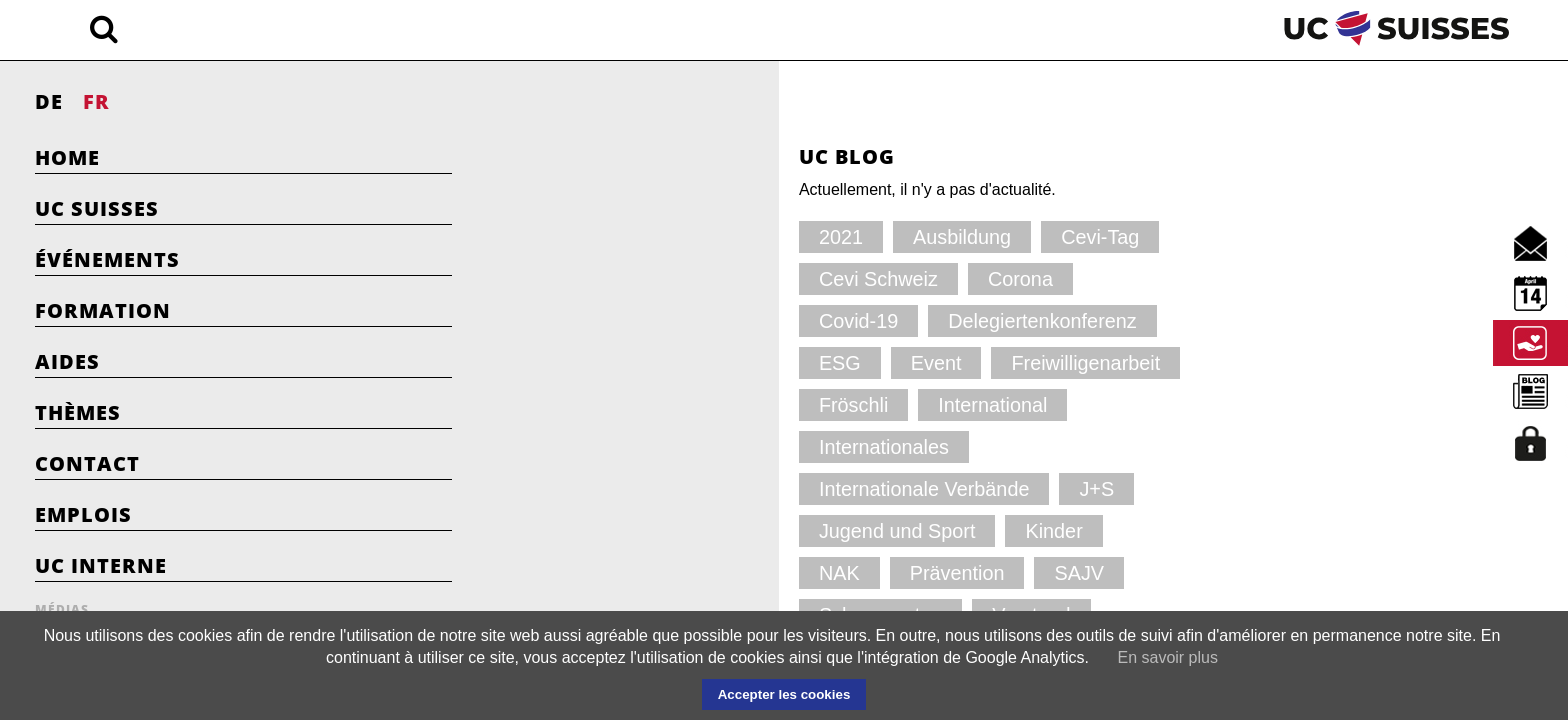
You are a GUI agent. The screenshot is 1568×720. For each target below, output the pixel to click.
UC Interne (101, 565)
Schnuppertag (702, 446)
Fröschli (851, 320)
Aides (67, 361)
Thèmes (78, 412)
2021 (580, 236)
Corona (588, 278)
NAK (851, 404)
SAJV (582, 446)
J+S (951, 362)
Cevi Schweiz (938, 236)
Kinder (762, 404)
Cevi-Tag (808, 236)
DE (49, 101)
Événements (107, 259)
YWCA (586, 488)
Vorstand (833, 446)
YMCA (938, 446)
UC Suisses (97, 208)
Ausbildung (687, 236)
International (973, 320)
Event (582, 320)
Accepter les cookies (784, 694)
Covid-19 (697, 278)
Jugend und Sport (625, 404)
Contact (87, 463)
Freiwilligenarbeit (713, 320)
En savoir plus (1167, 657)
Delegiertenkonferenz (855, 278)
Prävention (956, 404)
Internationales (614, 362)
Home (67, 157)
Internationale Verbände (802, 362)
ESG (998, 278)
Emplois (83, 514)
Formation (103, 310)
